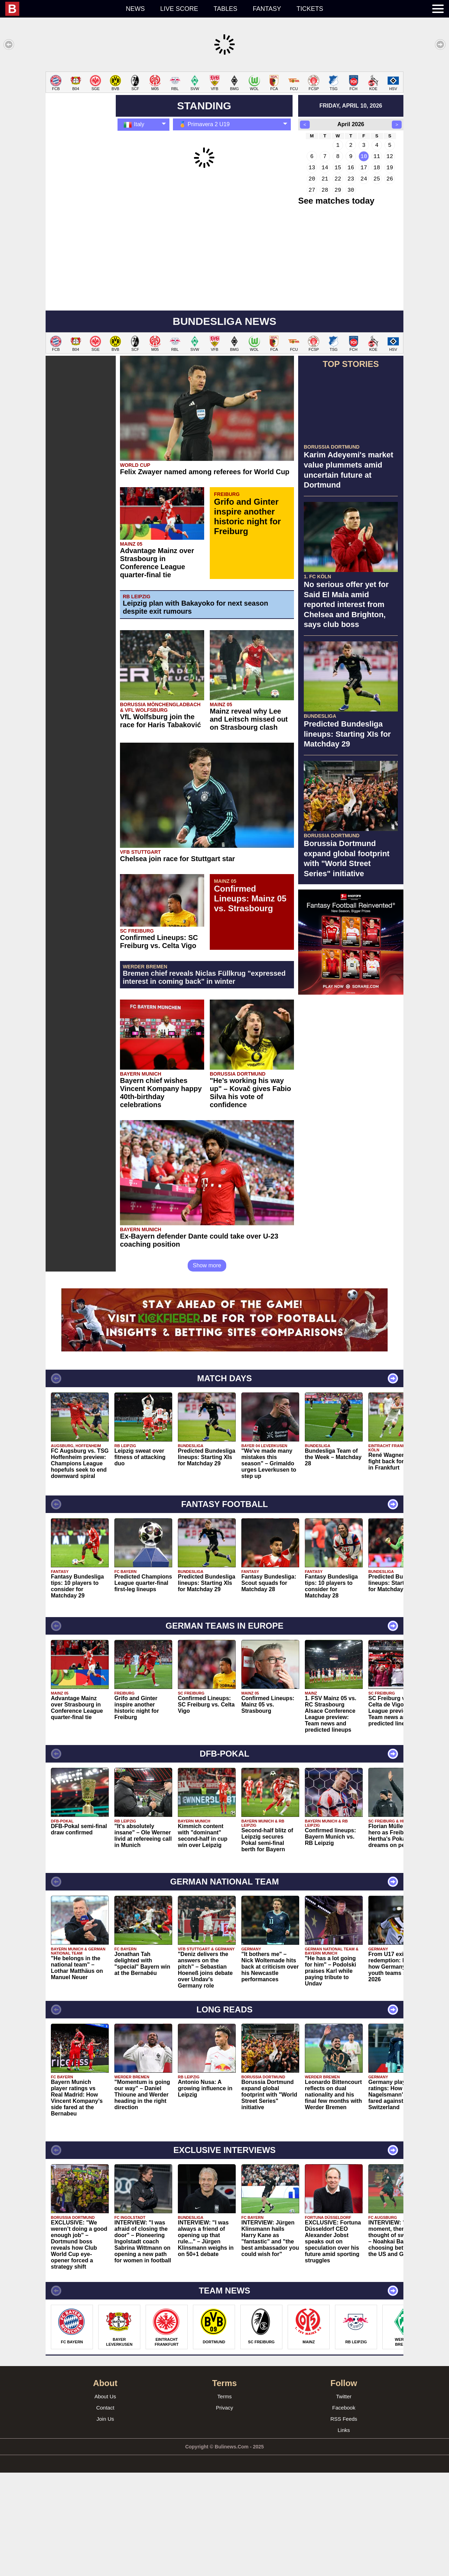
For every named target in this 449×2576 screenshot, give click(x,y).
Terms (224, 2500)
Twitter (343, 2500)
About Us (105, 2500)
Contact (105, 2511)
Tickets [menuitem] (309, 8)
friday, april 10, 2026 (350, 209)
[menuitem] (61, 9)
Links (343, 2533)
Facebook (343, 2511)
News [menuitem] (135, 8)
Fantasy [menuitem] (267, 8)
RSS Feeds (343, 2522)
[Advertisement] (224, 120)
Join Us (105, 2522)
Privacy (224, 2511)
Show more (207, 1369)
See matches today (336, 304)
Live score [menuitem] (179, 8)
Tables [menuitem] (225, 8)
